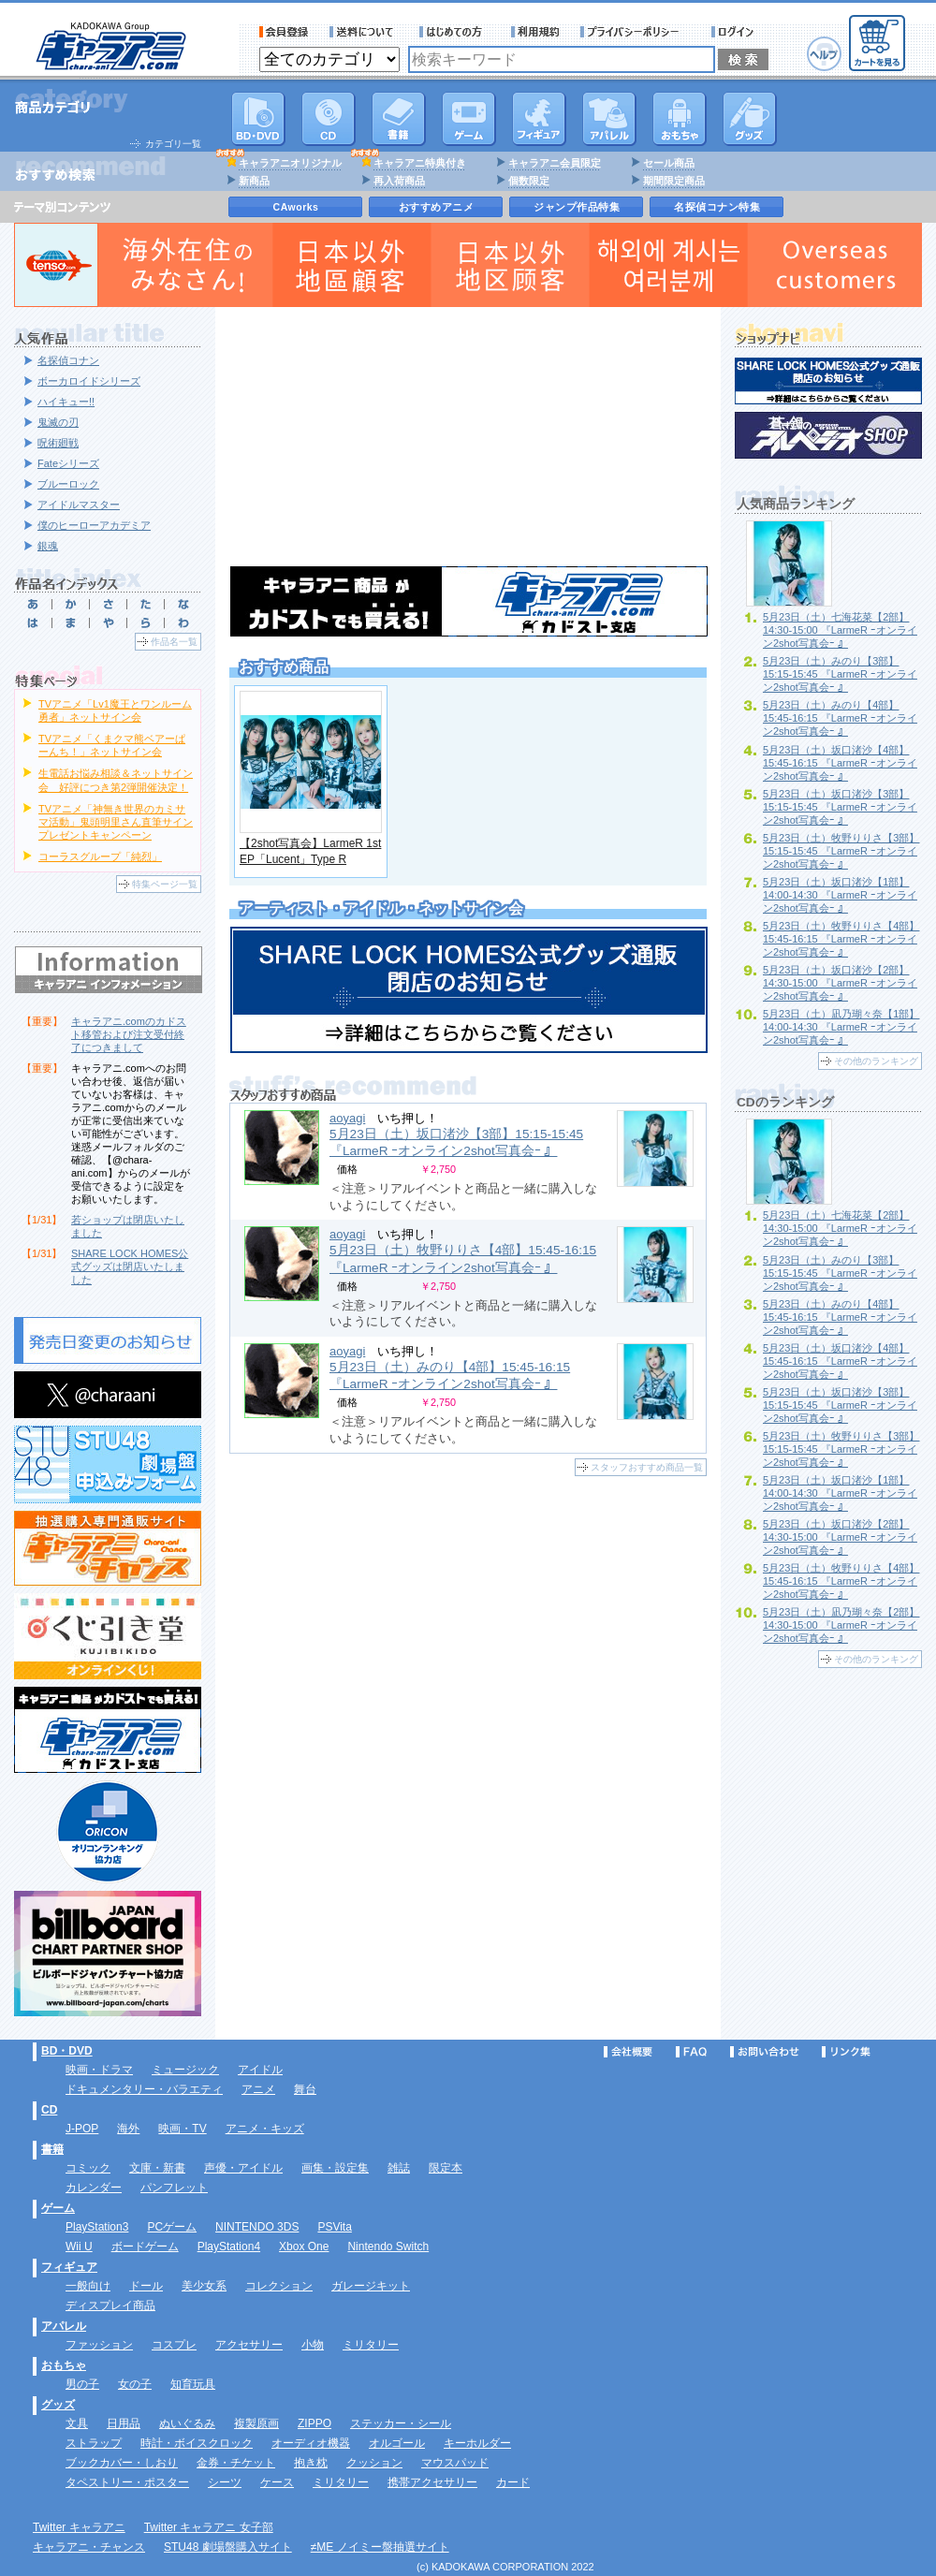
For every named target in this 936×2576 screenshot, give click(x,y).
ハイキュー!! (66, 401)
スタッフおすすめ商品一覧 (647, 1467)
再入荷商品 (399, 180)
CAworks (296, 206)
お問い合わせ (764, 2051)
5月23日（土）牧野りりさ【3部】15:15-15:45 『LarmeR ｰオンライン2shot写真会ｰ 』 (841, 851)
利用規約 (535, 31)
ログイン (735, 31)
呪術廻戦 (58, 442)
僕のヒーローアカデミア (94, 525)
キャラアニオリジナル (290, 162)
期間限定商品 (674, 180)
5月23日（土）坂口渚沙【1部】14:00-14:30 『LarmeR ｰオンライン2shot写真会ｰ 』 (840, 895)
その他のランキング (876, 1061)
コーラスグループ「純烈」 (100, 856)
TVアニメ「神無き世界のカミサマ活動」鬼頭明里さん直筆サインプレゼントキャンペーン (115, 822)
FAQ (691, 2051)
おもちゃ (679, 119)
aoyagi (347, 1118)
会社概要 (628, 2051)
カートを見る (877, 43)
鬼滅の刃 (58, 422)
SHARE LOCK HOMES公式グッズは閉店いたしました (129, 1266)
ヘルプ (824, 54)
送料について (364, 31)
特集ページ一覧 (164, 884)
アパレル (609, 119)
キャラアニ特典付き (419, 162)
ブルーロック (68, 484)
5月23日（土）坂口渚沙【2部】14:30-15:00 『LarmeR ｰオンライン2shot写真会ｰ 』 (840, 983)
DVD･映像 (258, 119)
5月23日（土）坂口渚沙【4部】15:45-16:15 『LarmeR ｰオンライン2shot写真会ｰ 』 (840, 763)
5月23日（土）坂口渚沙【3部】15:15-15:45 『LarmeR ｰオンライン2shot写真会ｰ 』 (456, 1142)
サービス (454, 31)
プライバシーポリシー (635, 31)
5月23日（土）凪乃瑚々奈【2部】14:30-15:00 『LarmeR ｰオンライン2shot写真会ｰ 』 (841, 1625)
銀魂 (47, 545)
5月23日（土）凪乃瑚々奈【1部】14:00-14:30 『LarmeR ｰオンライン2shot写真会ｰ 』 (841, 1027)
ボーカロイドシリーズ (88, 381)
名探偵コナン (68, 360)
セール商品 (669, 162)
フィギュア (539, 119)
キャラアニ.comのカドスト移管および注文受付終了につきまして (128, 1034)
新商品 (254, 180)
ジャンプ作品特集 (577, 206)
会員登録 (284, 31)
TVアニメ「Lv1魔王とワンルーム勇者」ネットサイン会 (115, 710)
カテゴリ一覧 (173, 144)
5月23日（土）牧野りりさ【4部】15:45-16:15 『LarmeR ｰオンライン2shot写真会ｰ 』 (841, 939)
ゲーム (58, 2208)
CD (328, 119)
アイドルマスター (78, 504)
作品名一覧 (174, 642)
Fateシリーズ (68, 463)
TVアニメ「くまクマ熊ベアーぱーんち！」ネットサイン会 (111, 745)
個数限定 (528, 180)
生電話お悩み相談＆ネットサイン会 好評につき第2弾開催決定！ (115, 780)
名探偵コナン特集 (717, 206)
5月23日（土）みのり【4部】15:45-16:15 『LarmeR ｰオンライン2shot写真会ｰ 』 (840, 718)
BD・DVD (67, 2050)
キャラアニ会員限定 (554, 162)
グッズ (750, 119)
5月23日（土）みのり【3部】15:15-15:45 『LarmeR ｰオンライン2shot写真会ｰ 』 (840, 674)
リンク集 (846, 2051)
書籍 (399, 119)
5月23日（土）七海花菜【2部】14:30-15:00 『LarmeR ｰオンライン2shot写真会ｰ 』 (840, 630)
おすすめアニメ (437, 206)
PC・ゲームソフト (469, 119)
